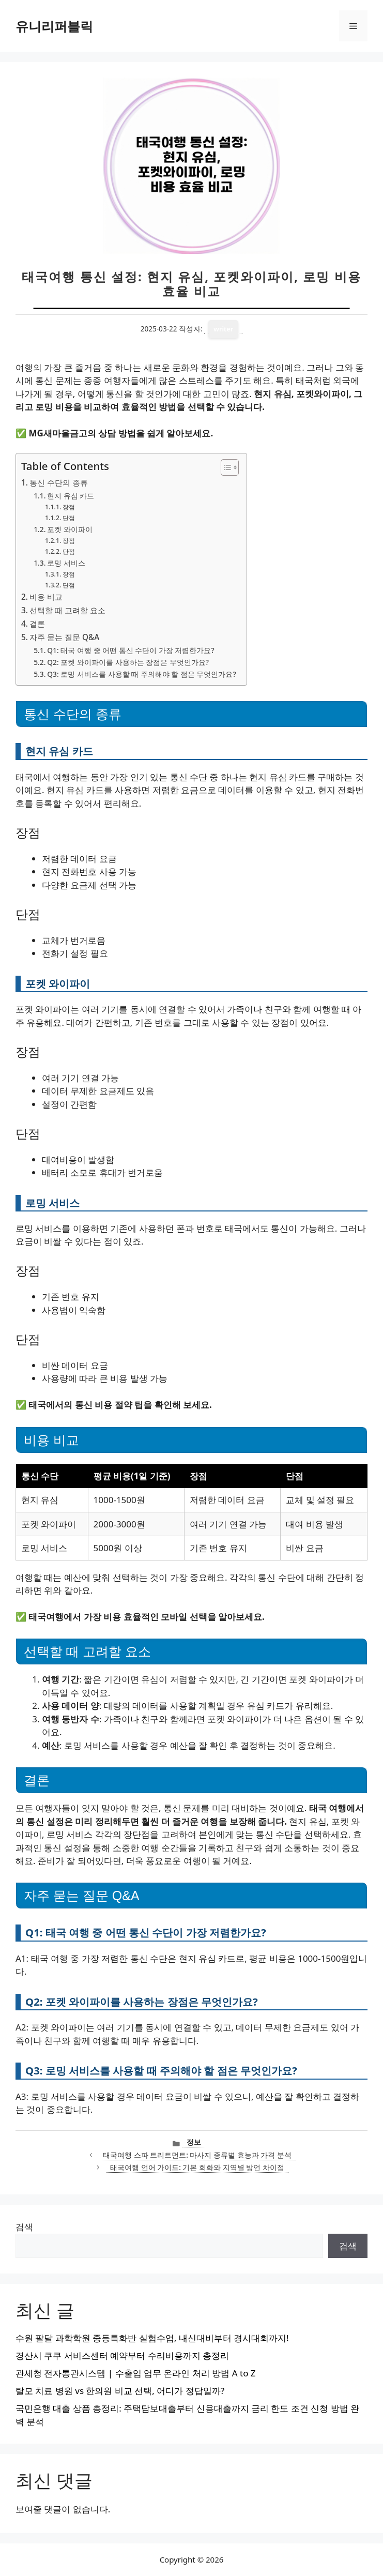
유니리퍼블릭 (54, 26)
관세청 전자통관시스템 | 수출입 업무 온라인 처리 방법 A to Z (136, 2373)
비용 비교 (46, 597)
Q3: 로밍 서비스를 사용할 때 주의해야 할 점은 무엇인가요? (141, 674)
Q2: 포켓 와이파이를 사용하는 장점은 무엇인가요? (128, 662)
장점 (69, 507)
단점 (69, 517)
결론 (37, 623)
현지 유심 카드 (70, 496)
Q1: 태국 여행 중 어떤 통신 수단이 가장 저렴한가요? (130, 650)
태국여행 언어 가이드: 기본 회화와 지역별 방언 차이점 (197, 2167)
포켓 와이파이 (70, 529)
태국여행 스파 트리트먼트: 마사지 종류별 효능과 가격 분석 (197, 2155)
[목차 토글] (224, 467)
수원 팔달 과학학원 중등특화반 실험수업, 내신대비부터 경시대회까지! (152, 2338)
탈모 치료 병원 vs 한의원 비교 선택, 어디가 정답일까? (120, 2391)
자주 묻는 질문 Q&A (64, 637)
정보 (194, 2142)
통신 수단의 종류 (58, 482)
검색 (24, 2227)
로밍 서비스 (66, 563)
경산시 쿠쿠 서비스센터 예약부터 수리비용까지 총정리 (122, 2355)
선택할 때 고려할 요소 (67, 610)
